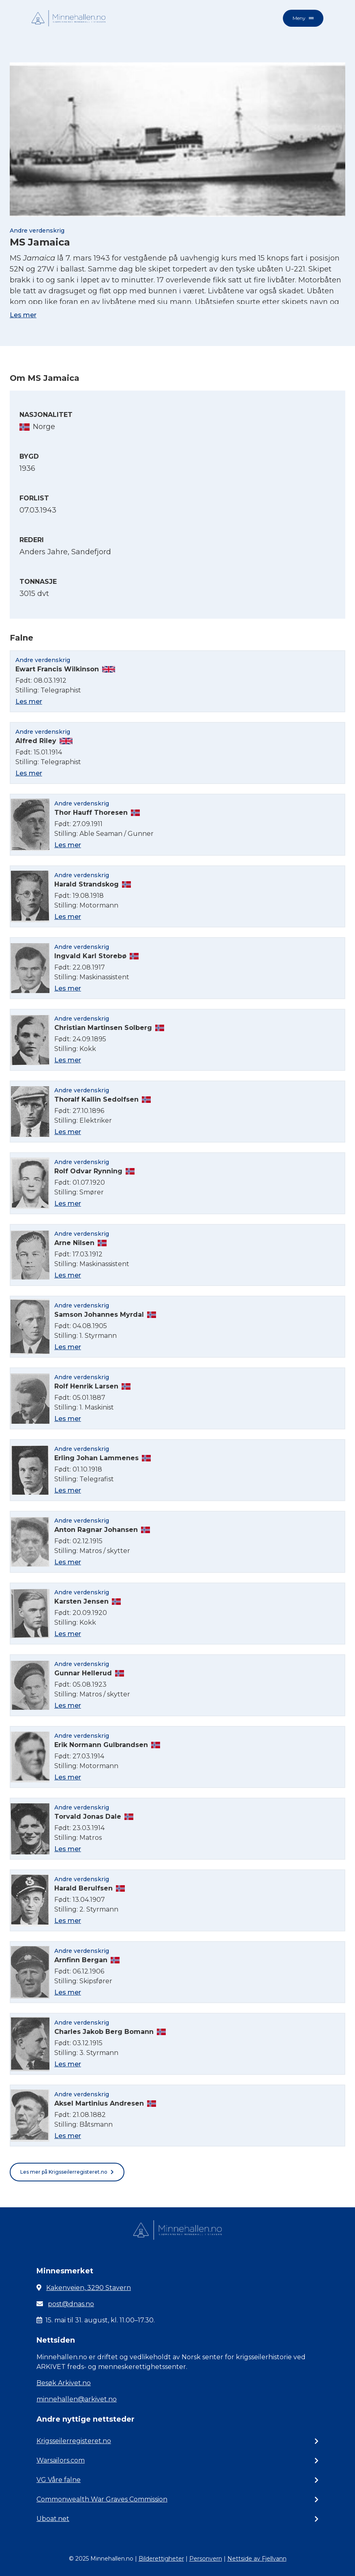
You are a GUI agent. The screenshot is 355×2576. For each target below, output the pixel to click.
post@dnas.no (71, 2304)
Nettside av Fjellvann (257, 2558)
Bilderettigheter (161, 2558)
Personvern (205, 2558)
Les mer (23, 315)
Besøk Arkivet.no (63, 2383)
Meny (303, 18)
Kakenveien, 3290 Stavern (88, 2288)
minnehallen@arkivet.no (76, 2399)
